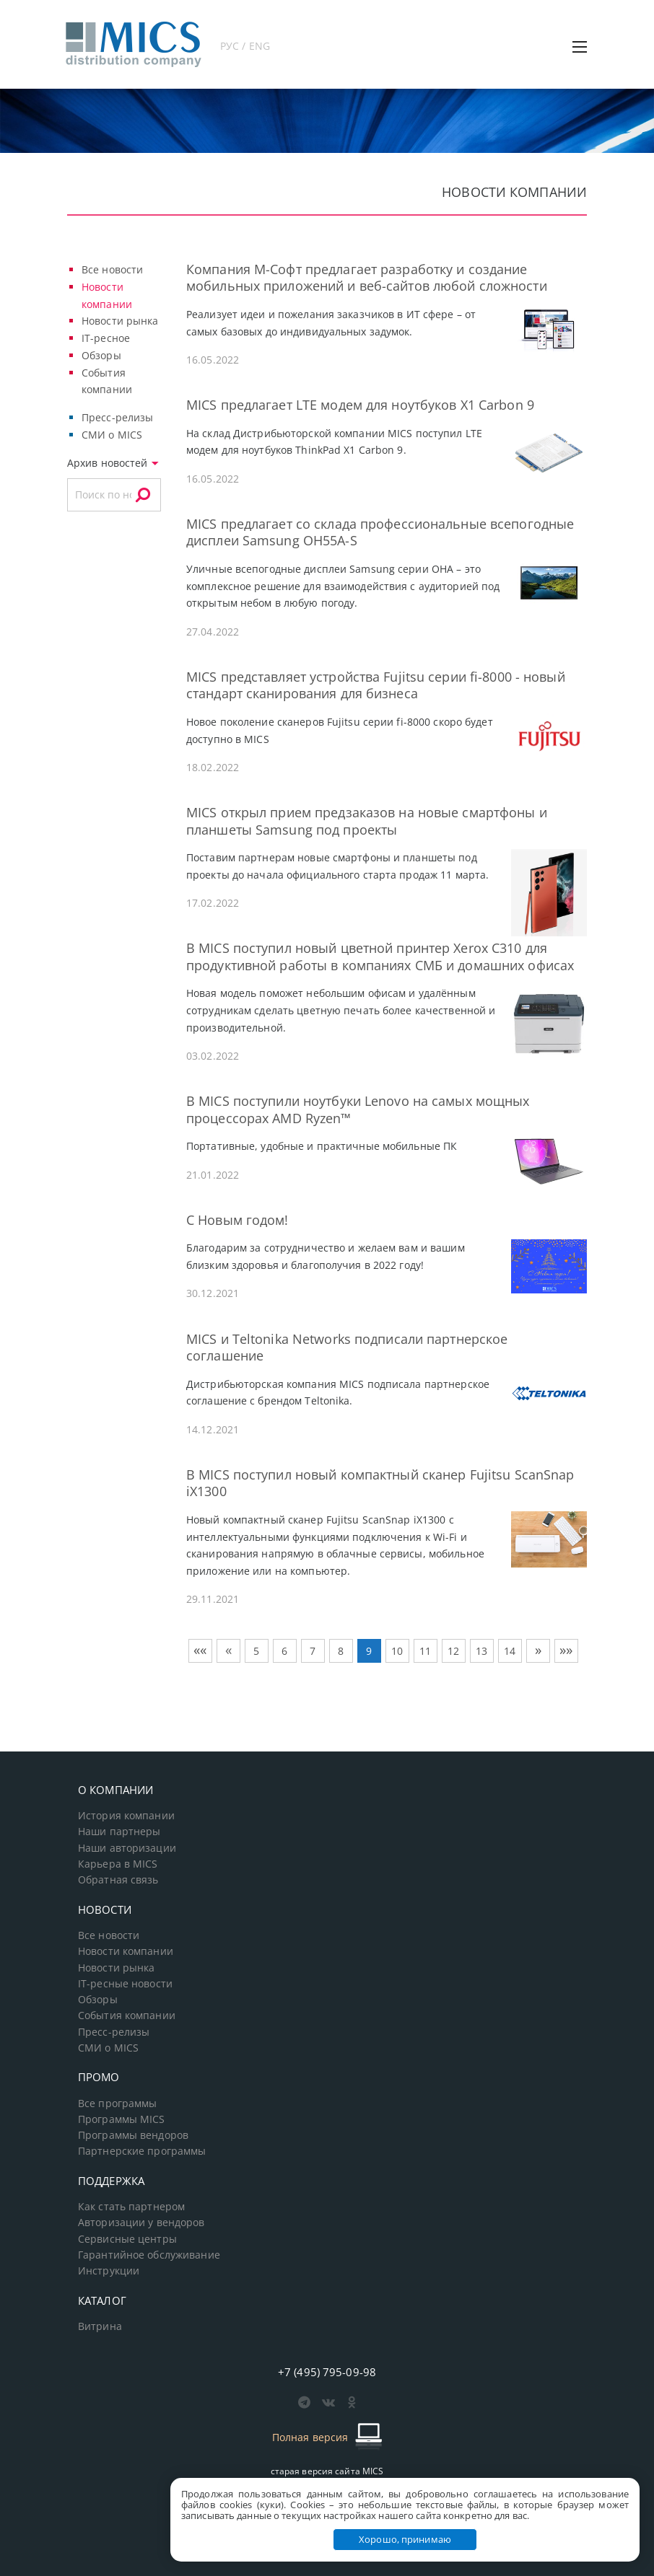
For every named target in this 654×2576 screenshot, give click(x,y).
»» (565, 1649)
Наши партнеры (119, 1831)
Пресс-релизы (117, 417)
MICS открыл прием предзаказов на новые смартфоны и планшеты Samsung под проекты (366, 821)
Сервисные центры (127, 2239)
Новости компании (125, 1951)
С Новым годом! (237, 1219)
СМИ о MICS (112, 434)
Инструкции (108, 2270)
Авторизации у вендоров (141, 2222)
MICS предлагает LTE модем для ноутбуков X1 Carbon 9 (360, 404)
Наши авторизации (127, 1848)
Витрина (100, 2326)
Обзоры (101, 355)
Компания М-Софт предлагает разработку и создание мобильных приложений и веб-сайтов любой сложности (366, 277)
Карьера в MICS (118, 1864)
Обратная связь (118, 1879)
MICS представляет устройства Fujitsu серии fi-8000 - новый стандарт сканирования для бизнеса (375, 685)
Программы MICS (121, 2119)
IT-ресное (106, 338)
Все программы (117, 2103)
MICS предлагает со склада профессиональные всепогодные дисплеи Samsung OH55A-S (380, 532)
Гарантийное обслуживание (149, 2254)
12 (453, 1651)
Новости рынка (120, 321)
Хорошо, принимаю (405, 2539)
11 (425, 1651)
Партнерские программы (142, 2151)
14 (509, 1651)
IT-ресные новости (125, 1983)
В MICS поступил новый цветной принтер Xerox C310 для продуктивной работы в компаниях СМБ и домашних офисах (380, 956)
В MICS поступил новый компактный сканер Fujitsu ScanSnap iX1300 (380, 1483)
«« (199, 1649)
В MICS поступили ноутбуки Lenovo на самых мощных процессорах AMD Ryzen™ (358, 1109)
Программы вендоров (133, 2135)
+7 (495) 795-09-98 (327, 2372)
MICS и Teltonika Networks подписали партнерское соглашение (346, 1347)
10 (397, 1651)
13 (481, 1651)
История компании (126, 1815)
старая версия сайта (327, 2471)
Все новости (112, 269)
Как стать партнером (131, 2206)
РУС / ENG (245, 46)
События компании (126, 2015)
